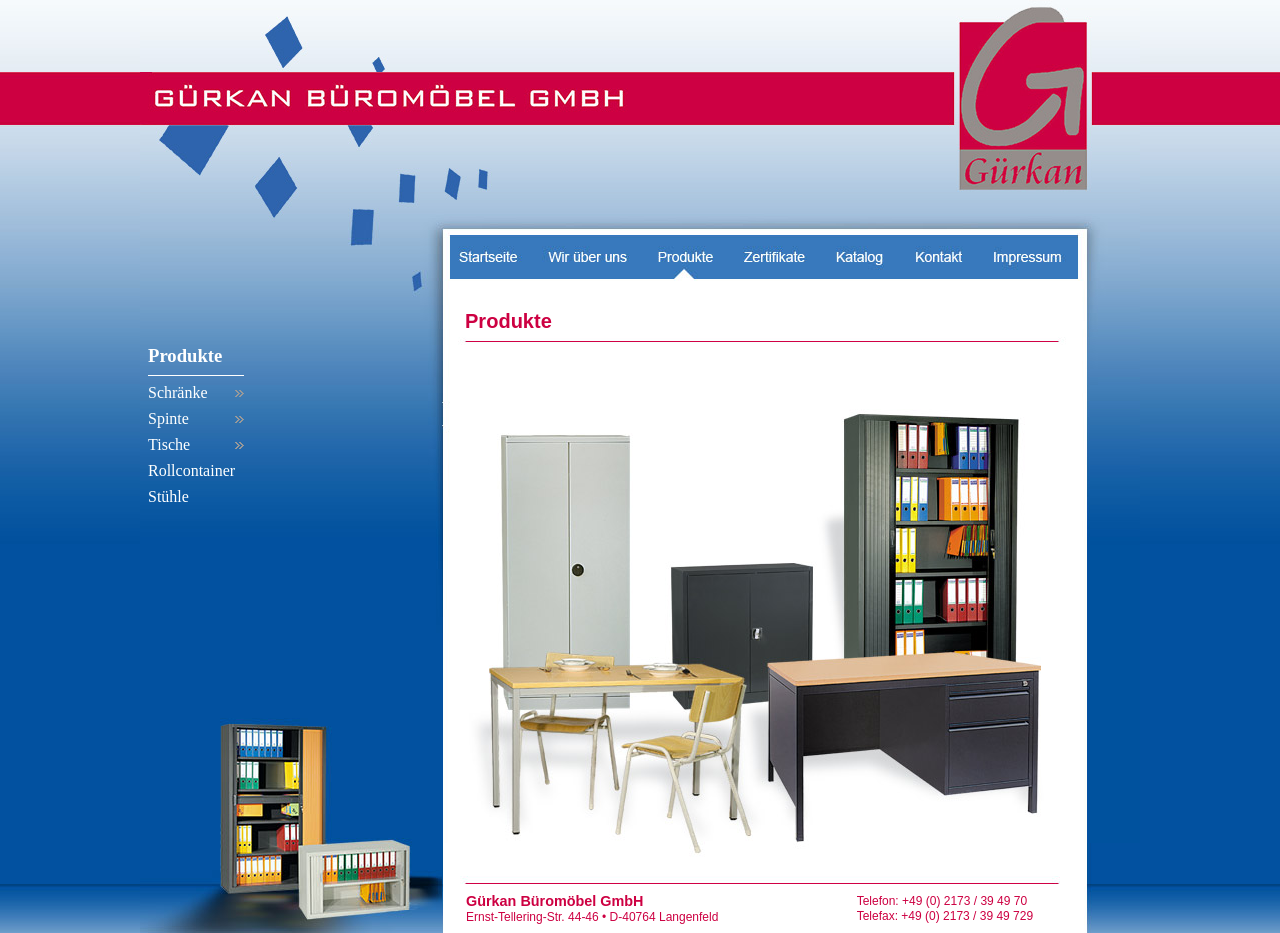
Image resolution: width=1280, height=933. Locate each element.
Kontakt (938, 251)
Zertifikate (773, 251)
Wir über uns (588, 251)
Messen (859, 251)
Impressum (1027, 251)
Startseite (492, 251)
